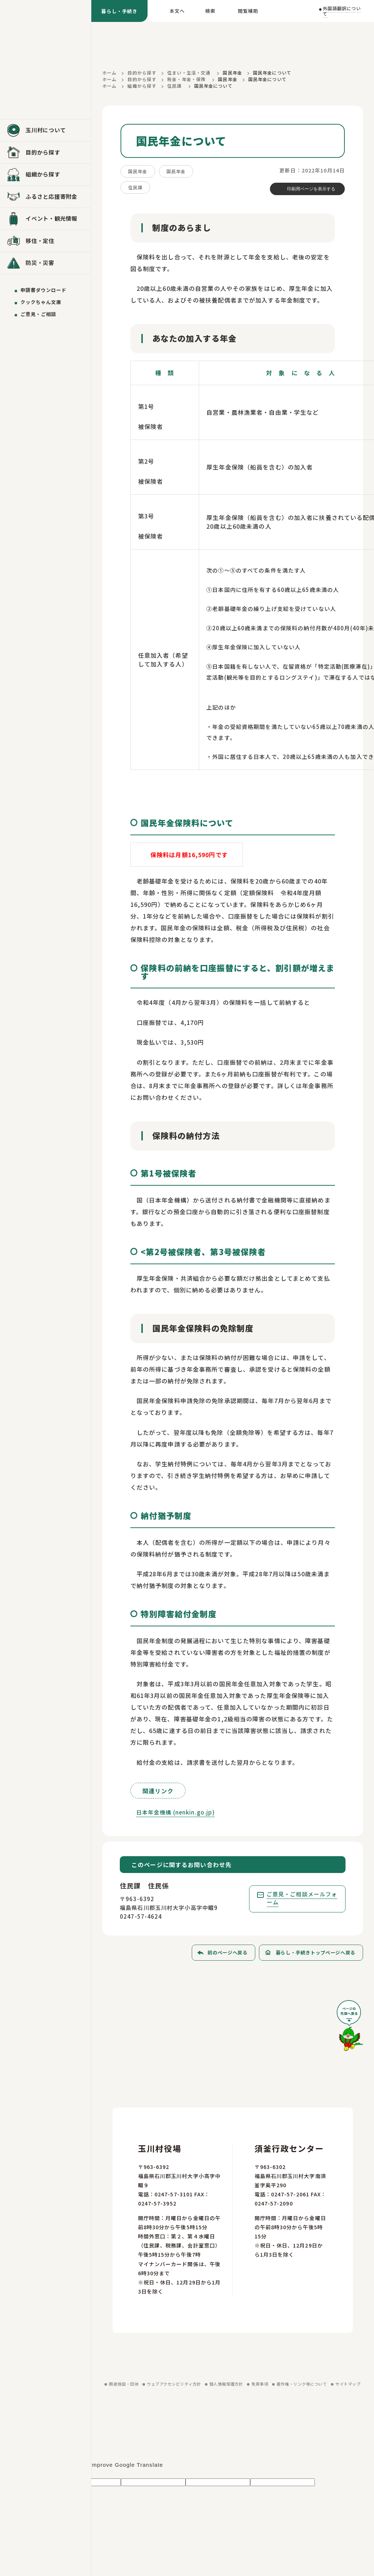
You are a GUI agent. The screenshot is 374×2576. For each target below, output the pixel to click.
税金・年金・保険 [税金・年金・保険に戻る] (186, 79)
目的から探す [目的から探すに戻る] (141, 72)
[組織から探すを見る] (45, 175)
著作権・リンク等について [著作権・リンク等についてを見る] (301, 2384)
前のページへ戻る (227, 1952)
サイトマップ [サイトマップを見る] (347, 2384)
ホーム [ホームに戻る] (109, 72)
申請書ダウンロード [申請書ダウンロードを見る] (43, 289)
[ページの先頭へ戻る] (350, 2028)
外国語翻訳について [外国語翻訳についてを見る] (342, 11)
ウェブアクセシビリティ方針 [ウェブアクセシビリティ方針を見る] (174, 2384)
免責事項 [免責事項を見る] (259, 2384)
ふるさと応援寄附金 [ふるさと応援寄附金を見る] (51, 196)
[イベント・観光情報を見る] (45, 219)
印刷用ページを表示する (311, 188)
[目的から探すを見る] (45, 153)
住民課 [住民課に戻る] (174, 86)
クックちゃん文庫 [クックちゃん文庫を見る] (40, 302)
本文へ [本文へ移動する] (177, 10)
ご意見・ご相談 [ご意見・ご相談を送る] (38, 314)
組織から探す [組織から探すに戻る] (141, 86)
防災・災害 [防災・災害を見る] (40, 262)
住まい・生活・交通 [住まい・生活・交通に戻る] (188, 72)
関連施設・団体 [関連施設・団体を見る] (123, 2384)
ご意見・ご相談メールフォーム (302, 1898)
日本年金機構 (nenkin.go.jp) (175, 1812)
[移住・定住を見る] (45, 241)
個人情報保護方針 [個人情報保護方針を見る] (226, 2384)
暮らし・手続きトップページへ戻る (315, 1952)
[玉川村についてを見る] (45, 130)
